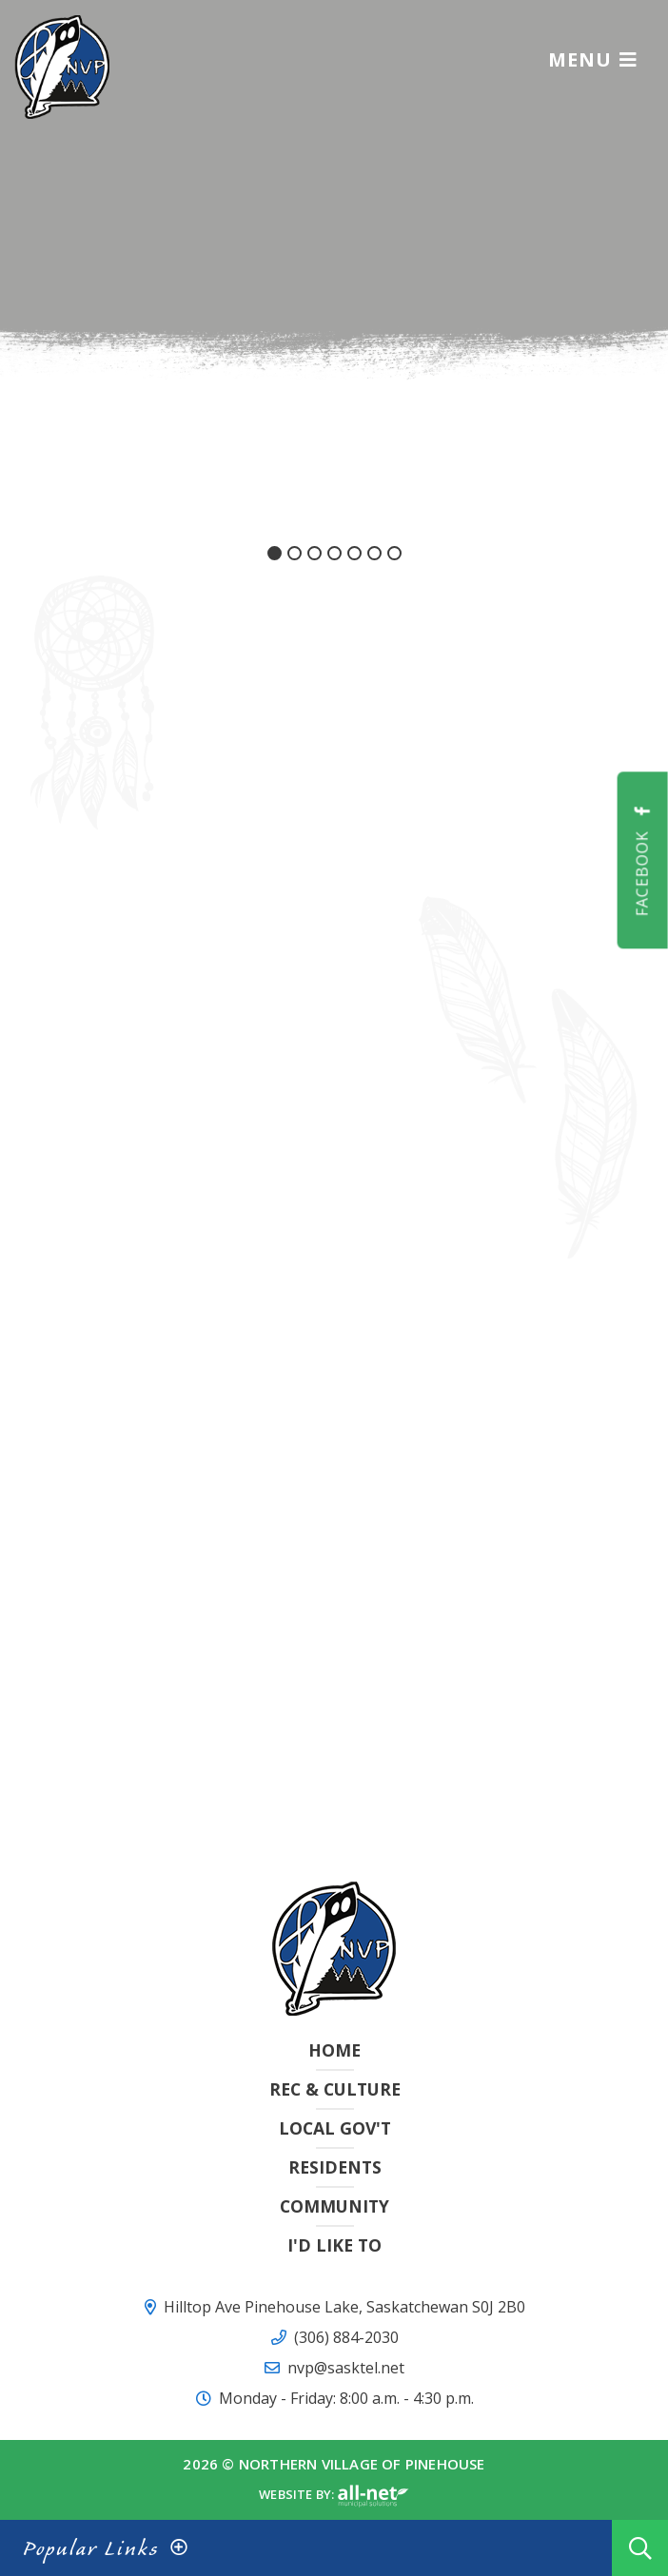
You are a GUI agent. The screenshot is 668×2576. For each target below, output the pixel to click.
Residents (335, 2167)
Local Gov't (335, 2128)
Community (334, 2206)
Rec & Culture (335, 2089)
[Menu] (593, 59)
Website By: (333, 2496)
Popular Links (91, 2548)
